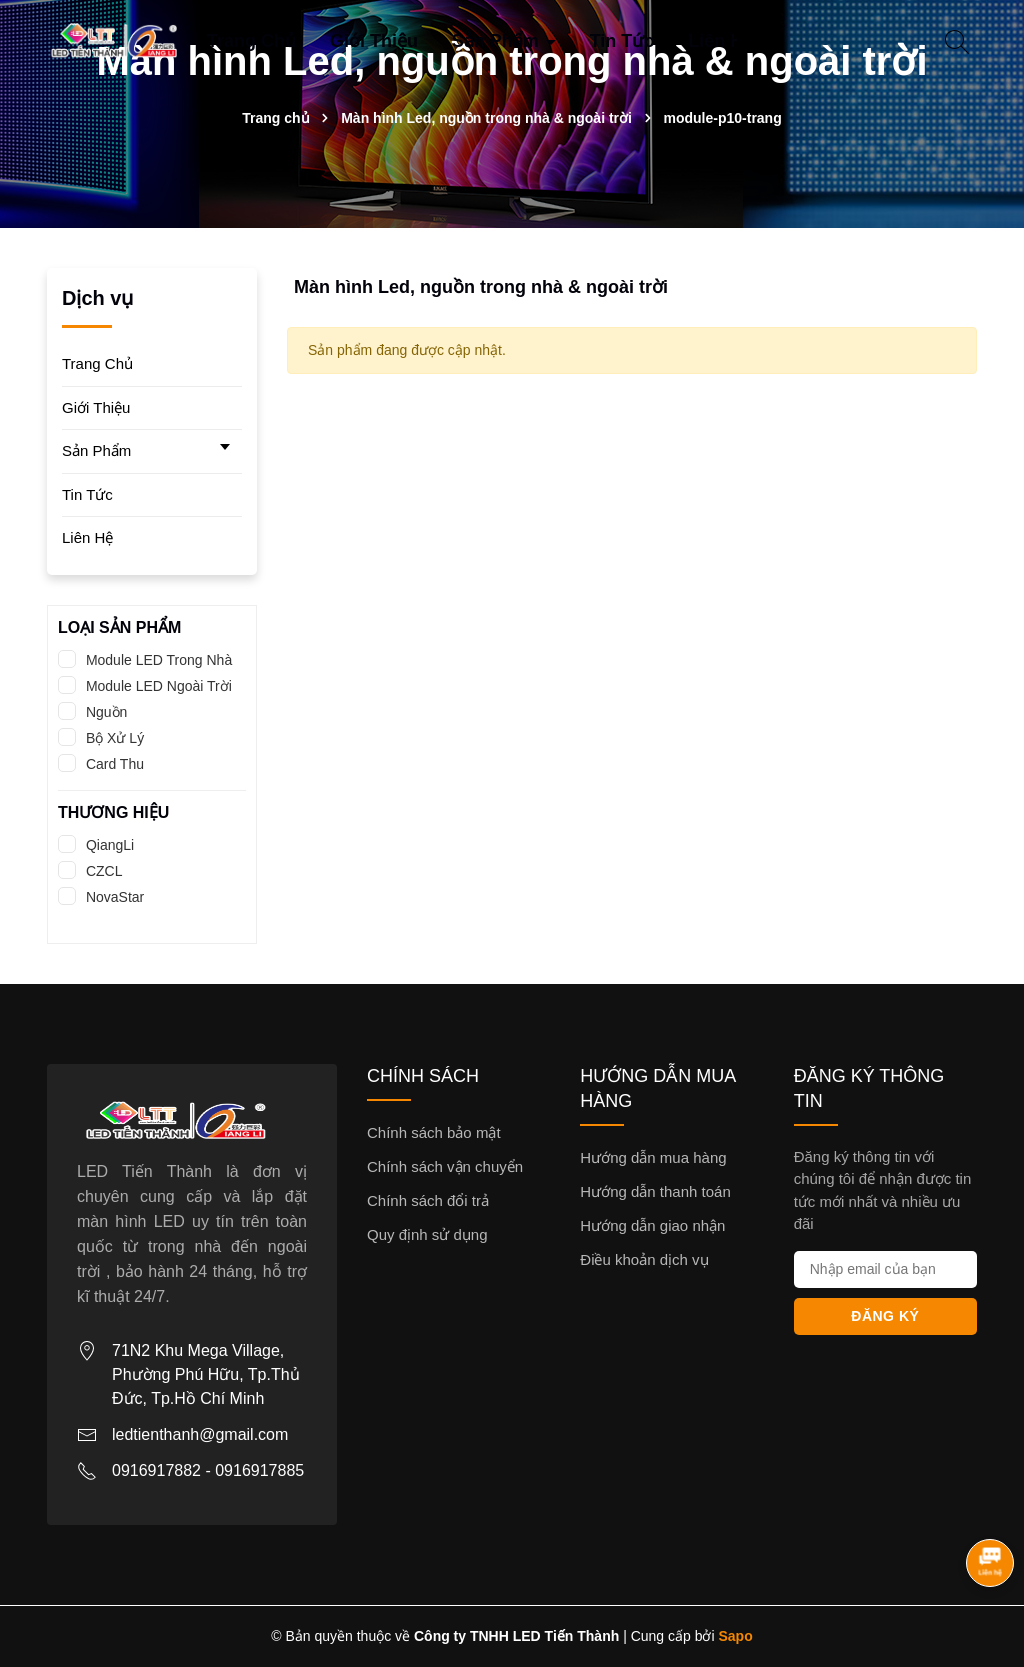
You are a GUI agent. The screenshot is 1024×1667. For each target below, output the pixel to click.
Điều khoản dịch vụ (644, 1259)
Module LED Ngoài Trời (157, 686)
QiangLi (108, 845)
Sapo (736, 1636)
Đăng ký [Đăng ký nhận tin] (885, 1316)
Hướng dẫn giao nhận (652, 1225)
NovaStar (113, 897)
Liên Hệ (720, 41)
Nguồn (104, 712)
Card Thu (113, 764)
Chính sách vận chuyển (445, 1166)
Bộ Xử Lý (113, 738)
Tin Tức (622, 41)
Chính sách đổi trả (428, 1200)
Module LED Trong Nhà (157, 660)
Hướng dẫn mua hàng (653, 1157)
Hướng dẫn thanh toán (655, 1191)
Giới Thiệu (374, 41)
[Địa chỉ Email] (885, 1269)
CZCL (102, 871)
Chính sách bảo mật (434, 1132)
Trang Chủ (251, 41)
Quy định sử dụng (427, 1234)
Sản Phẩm (498, 41)
